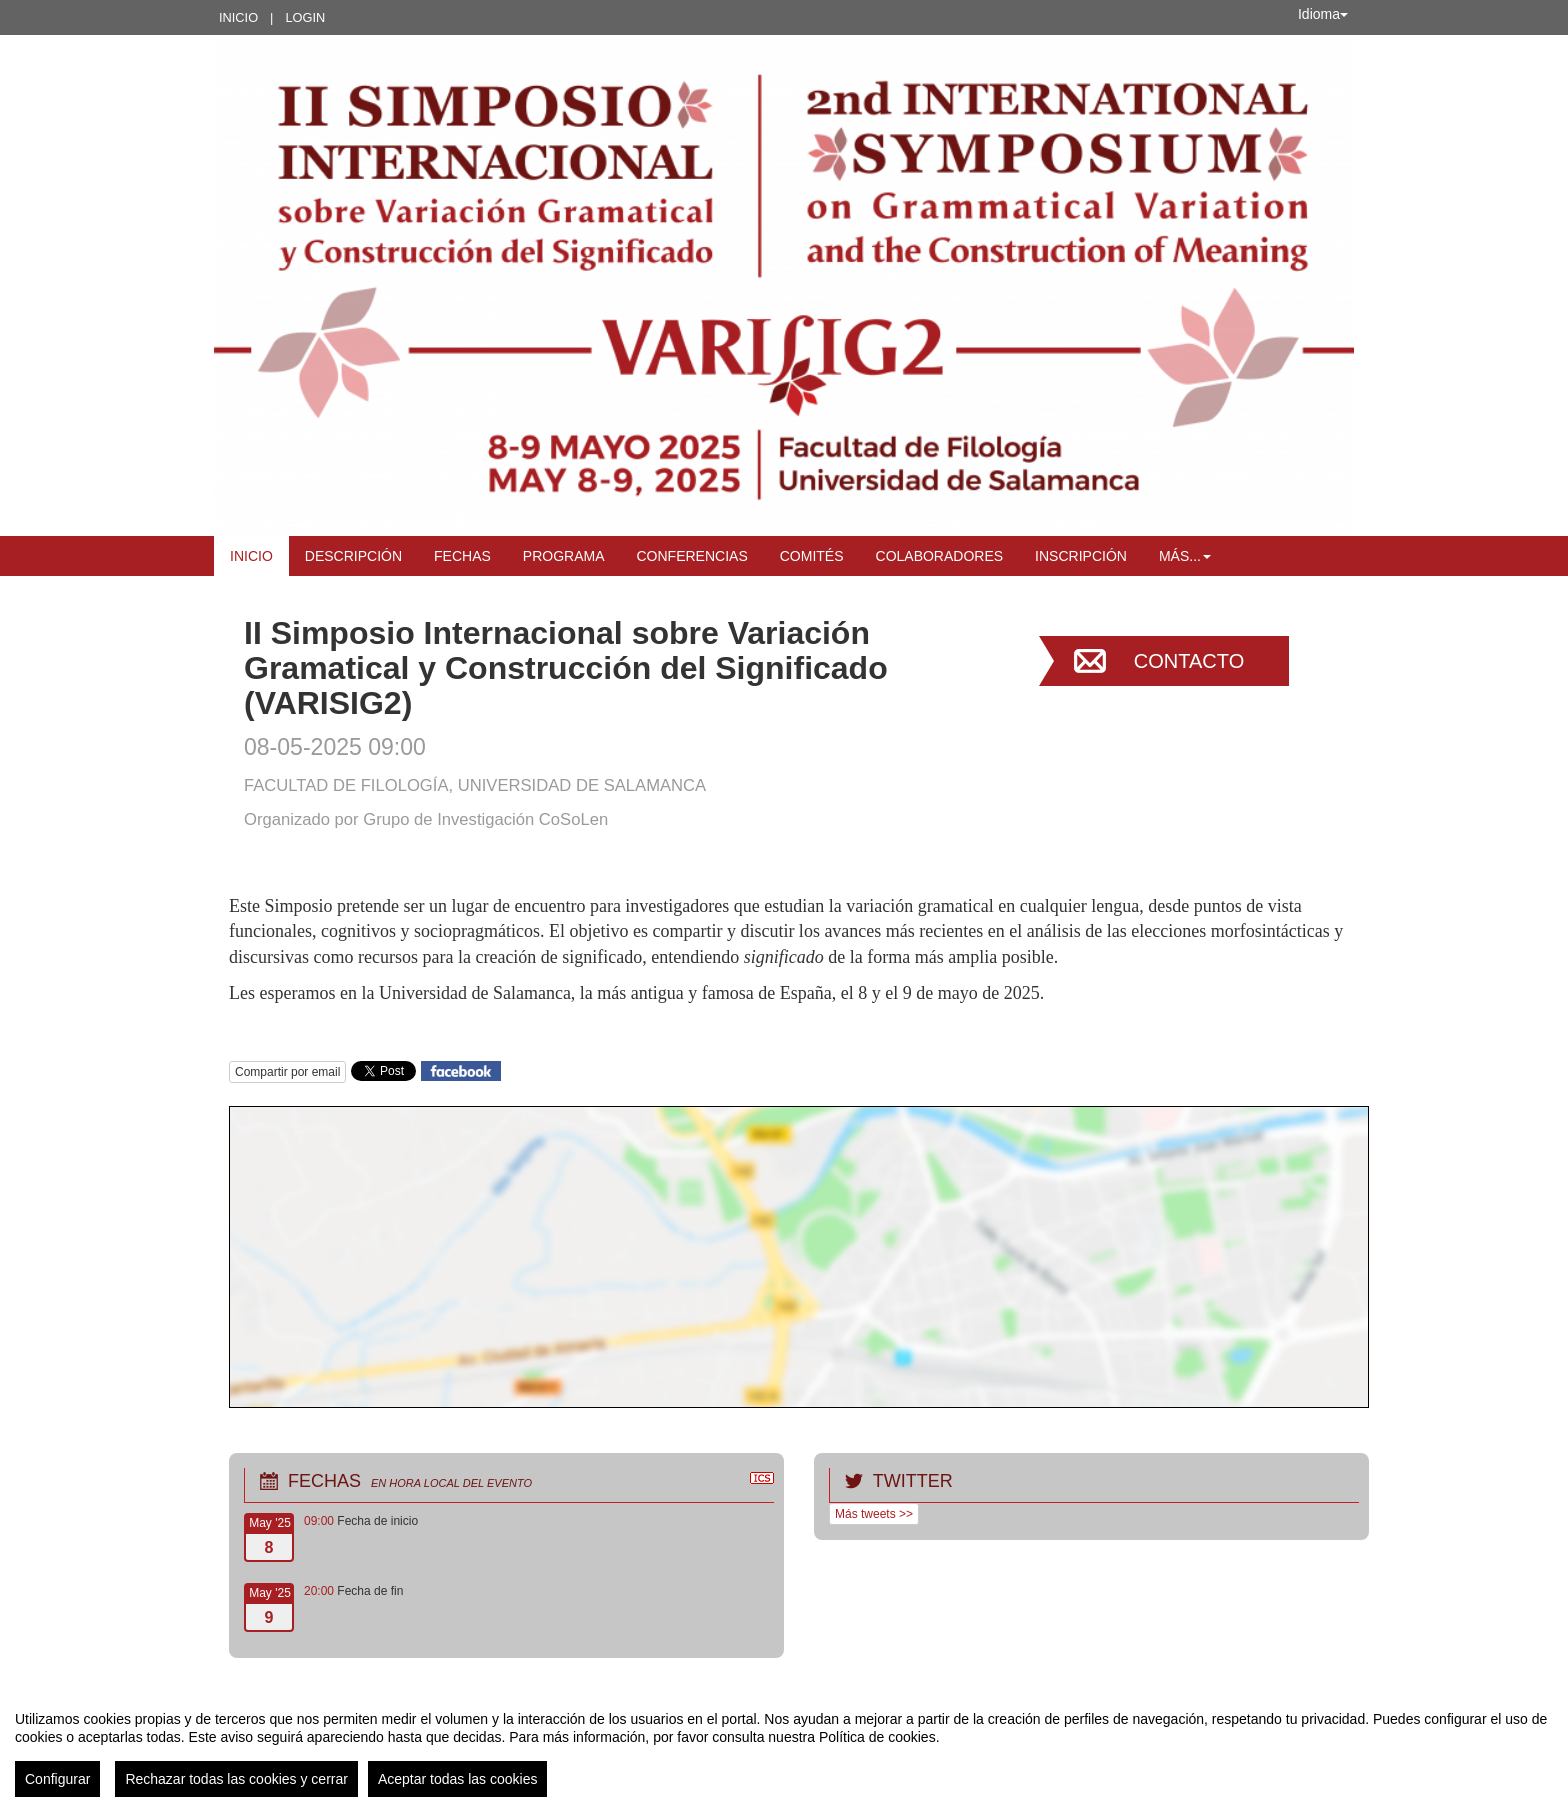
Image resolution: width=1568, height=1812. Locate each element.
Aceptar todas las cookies (458, 1779)
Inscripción (1081, 556)
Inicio (238, 17)
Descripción (353, 556)
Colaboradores (940, 556)
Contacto (1189, 661)
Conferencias (692, 556)
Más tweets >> (874, 1514)
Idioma (1323, 14)
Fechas (462, 556)
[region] (784, 1746)
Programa (564, 556)
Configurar (57, 1779)
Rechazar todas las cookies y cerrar (236, 1779)
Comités (812, 556)
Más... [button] (1185, 556)
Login (305, 17)
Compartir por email (287, 1072)
